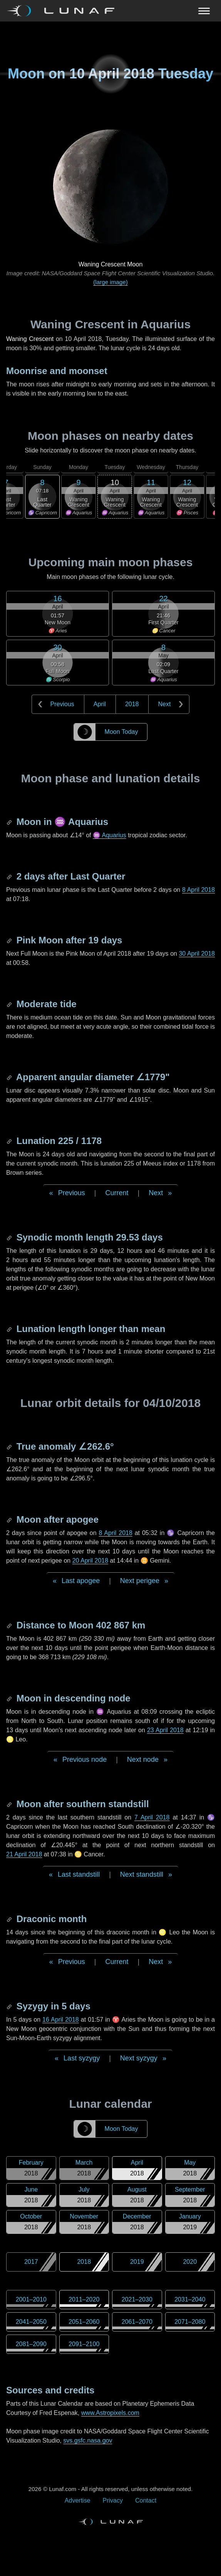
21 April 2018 (24, 1854)
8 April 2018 (198, 889)
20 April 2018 (90, 1560)
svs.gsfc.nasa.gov (87, 2440)
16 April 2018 (60, 2019)
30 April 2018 (197, 953)
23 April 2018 (165, 1730)
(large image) (110, 282)
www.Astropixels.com (110, 2413)
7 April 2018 (151, 1817)
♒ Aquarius (109, 835)
